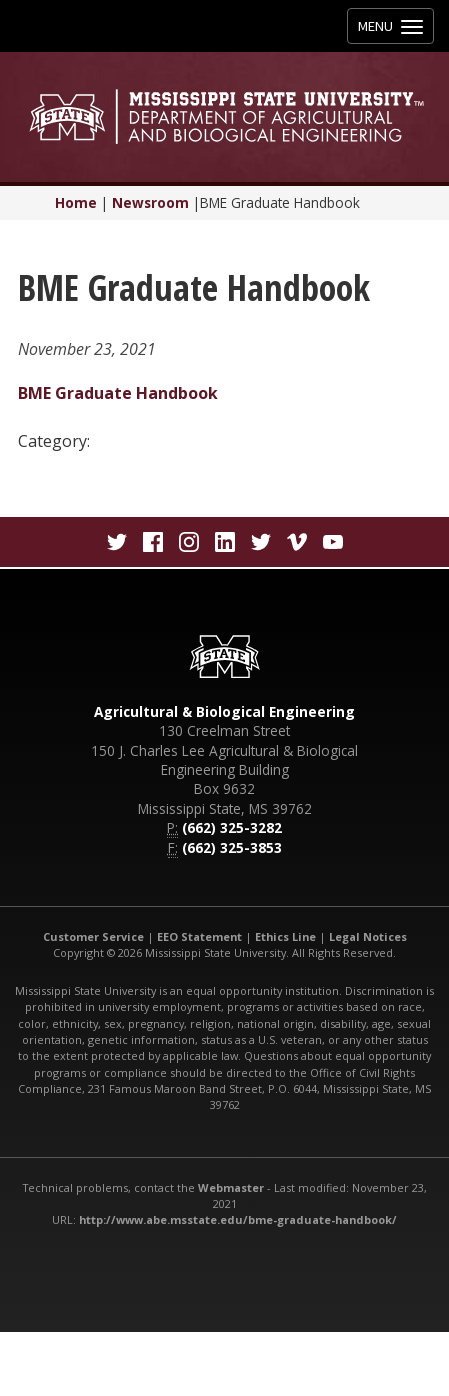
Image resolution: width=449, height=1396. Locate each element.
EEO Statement (199, 936)
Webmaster (231, 1187)
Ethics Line (285, 936)
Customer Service (93, 936)
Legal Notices (368, 936)
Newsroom (150, 202)
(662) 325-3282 (232, 827)
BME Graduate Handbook (118, 393)
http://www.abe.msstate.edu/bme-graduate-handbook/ (238, 1219)
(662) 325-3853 (232, 847)
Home (76, 202)
